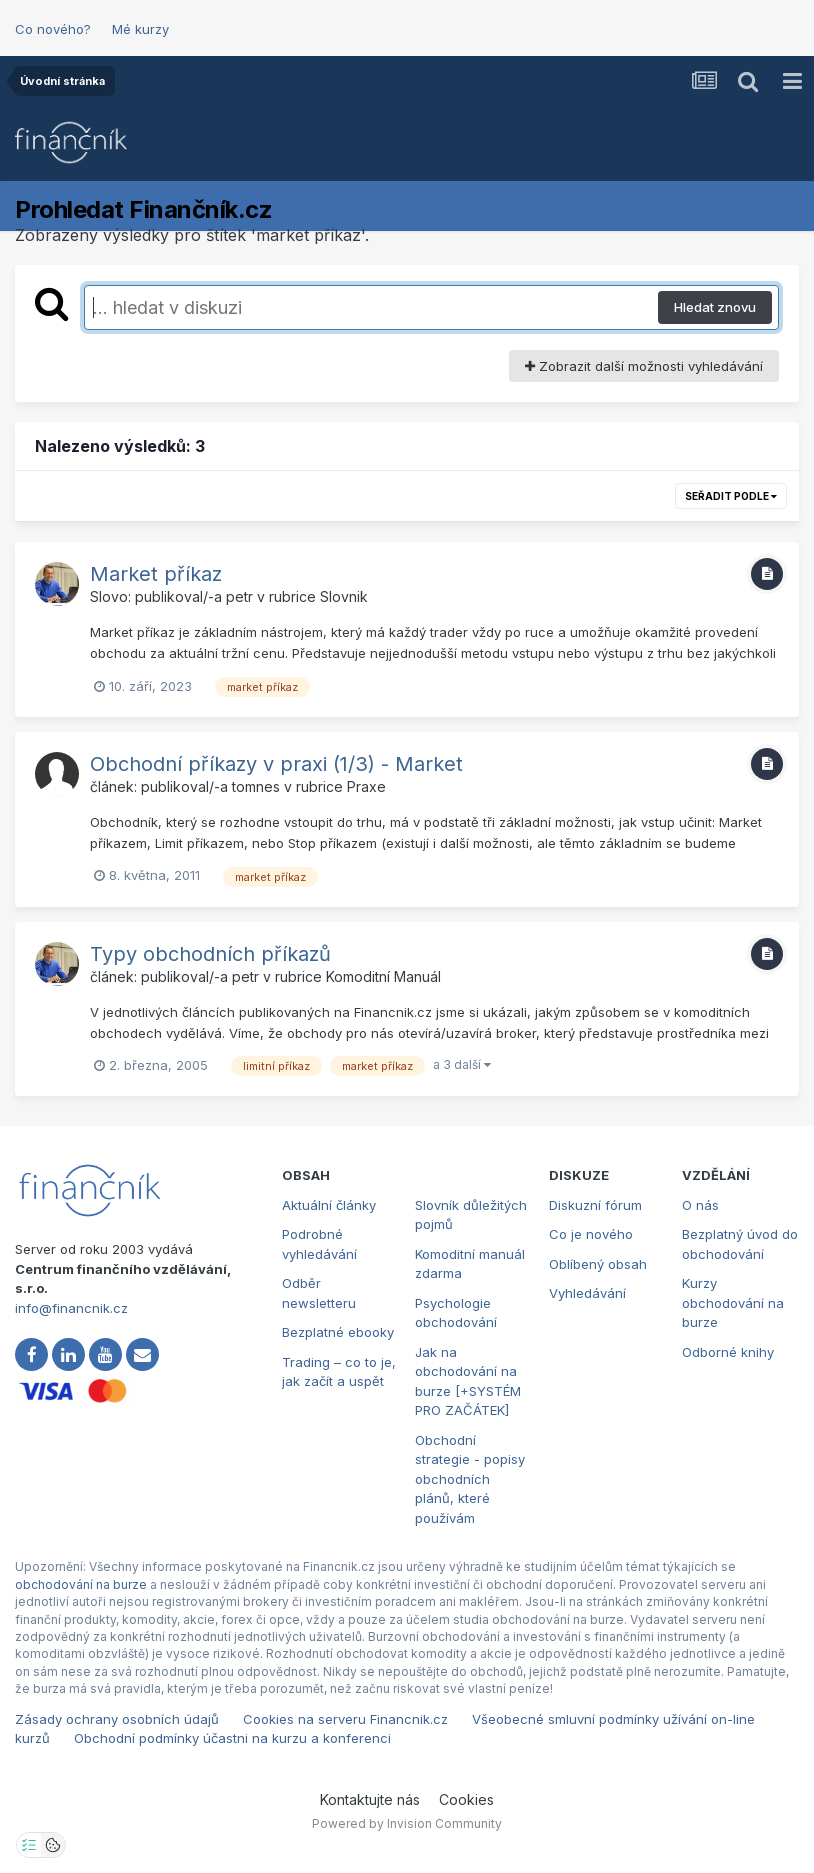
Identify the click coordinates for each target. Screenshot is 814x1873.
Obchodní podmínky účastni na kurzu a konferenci (232, 1738)
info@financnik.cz (71, 1308)
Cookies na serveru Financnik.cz (345, 1719)
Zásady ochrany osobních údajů (117, 1719)
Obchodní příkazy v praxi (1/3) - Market (276, 764)
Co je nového (591, 1234)
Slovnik (344, 596)
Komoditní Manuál (383, 976)
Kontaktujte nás (370, 1799)
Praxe (366, 786)
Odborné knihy (728, 1352)
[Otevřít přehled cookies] (53, 1845)
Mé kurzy (140, 29)
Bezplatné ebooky (338, 1332)
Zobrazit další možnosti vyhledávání (644, 366)
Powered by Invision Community (407, 1823)
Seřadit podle (731, 496)
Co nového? (53, 29)
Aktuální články (329, 1205)
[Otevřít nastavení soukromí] (29, 1845)
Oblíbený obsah (598, 1264)
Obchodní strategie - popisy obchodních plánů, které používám (470, 1479)
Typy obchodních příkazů (210, 954)
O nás (700, 1205)
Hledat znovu (715, 307)
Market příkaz (156, 574)
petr (239, 596)
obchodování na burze (81, 1584)
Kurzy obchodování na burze (733, 1302)
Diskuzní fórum (595, 1205)
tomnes (256, 786)
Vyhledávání (587, 1293)
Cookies (466, 1799)
